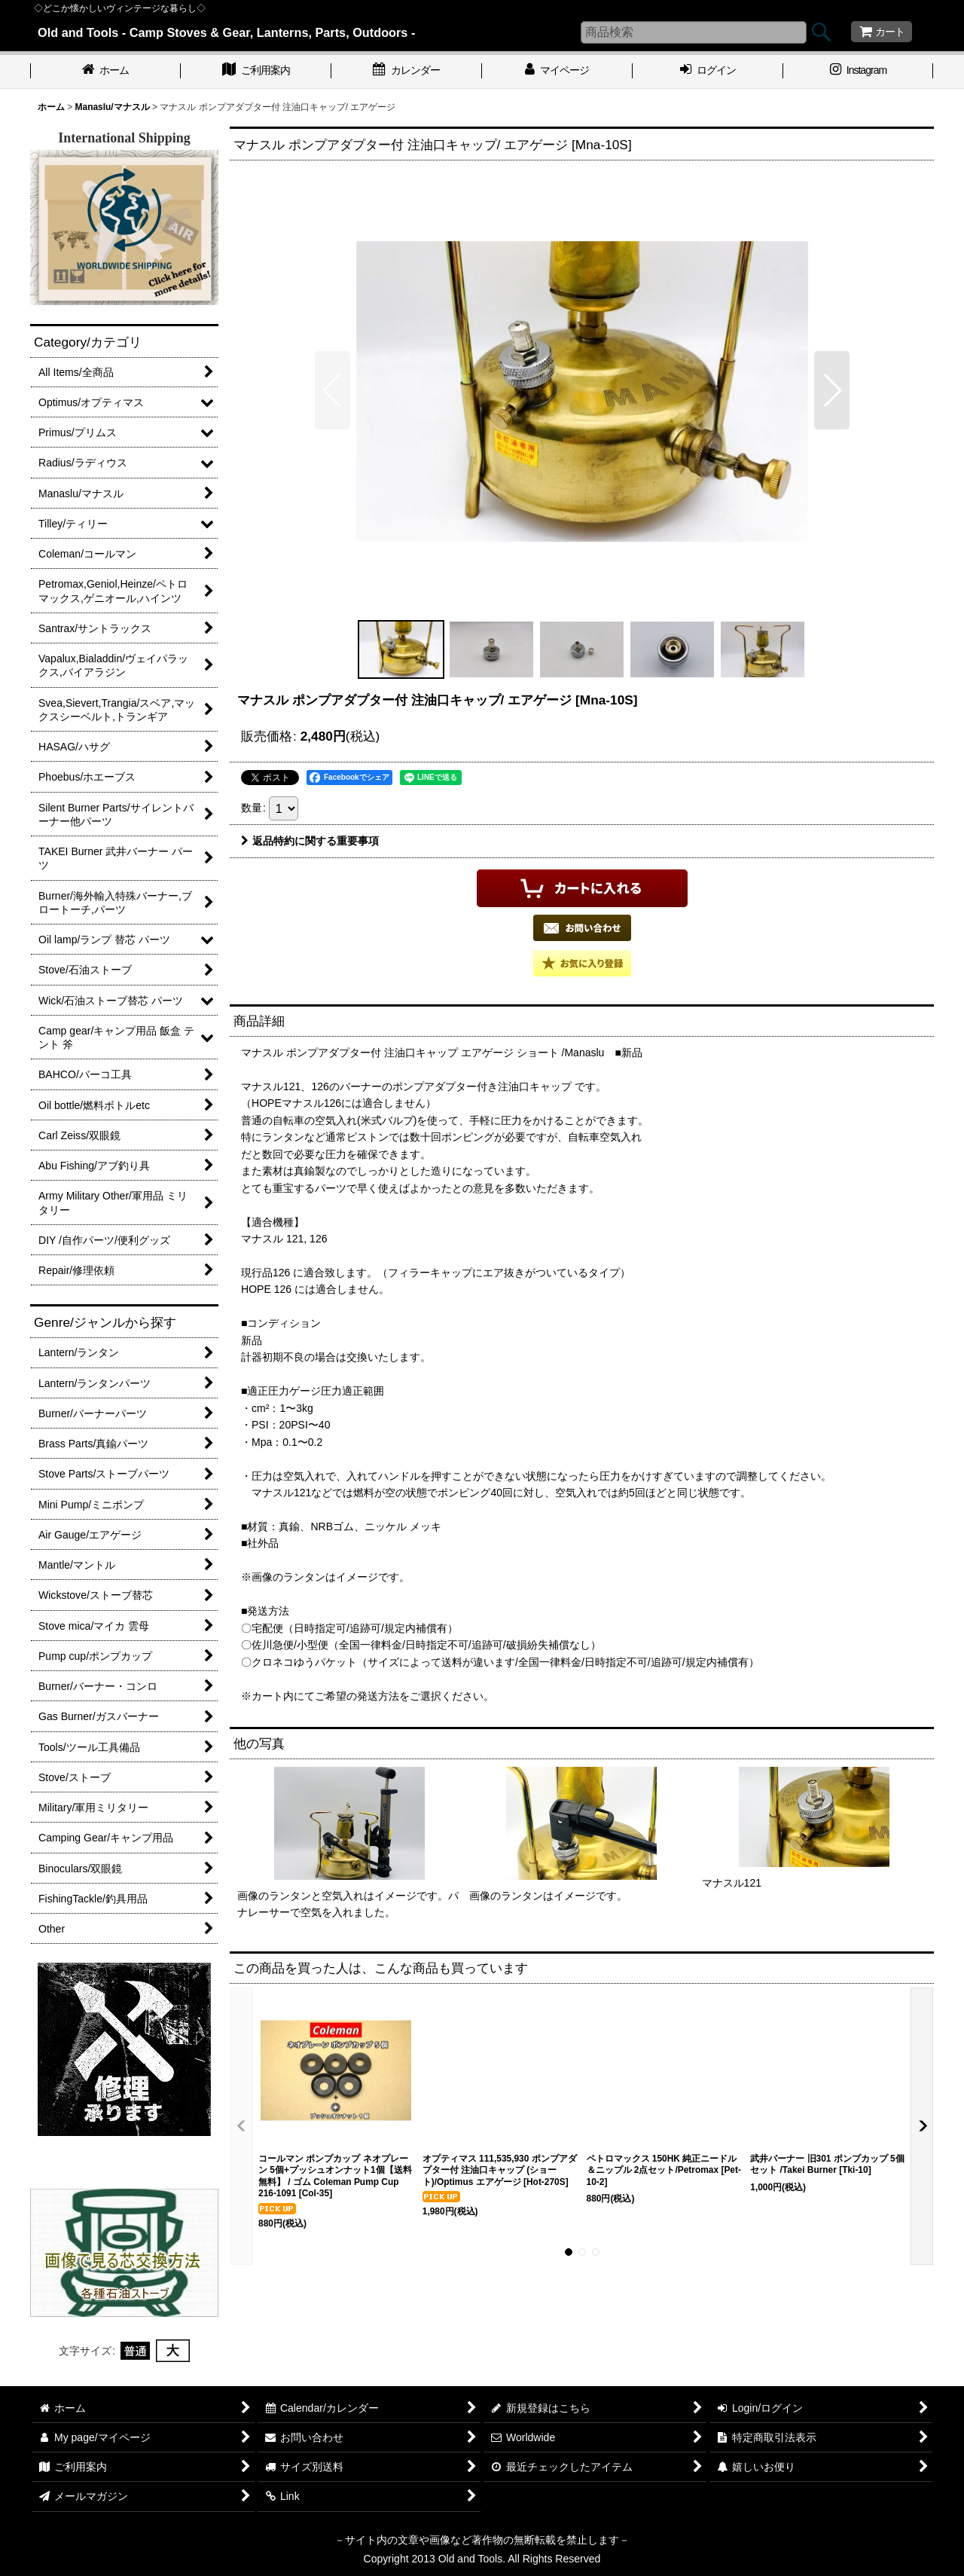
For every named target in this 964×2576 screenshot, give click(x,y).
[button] (332, 390)
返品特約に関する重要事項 (310, 841)
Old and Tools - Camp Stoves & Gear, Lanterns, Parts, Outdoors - (226, 32)
